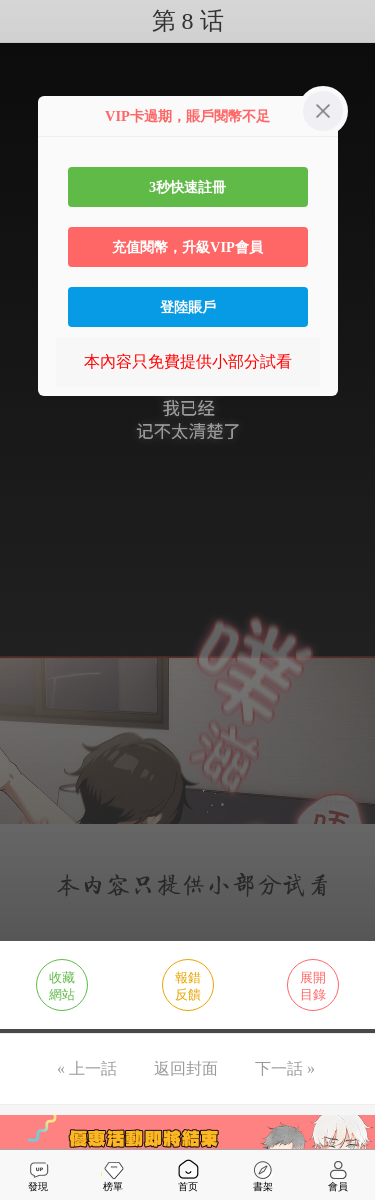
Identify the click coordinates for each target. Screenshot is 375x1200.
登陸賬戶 (188, 307)
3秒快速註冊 (187, 187)
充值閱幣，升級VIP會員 (187, 247)
